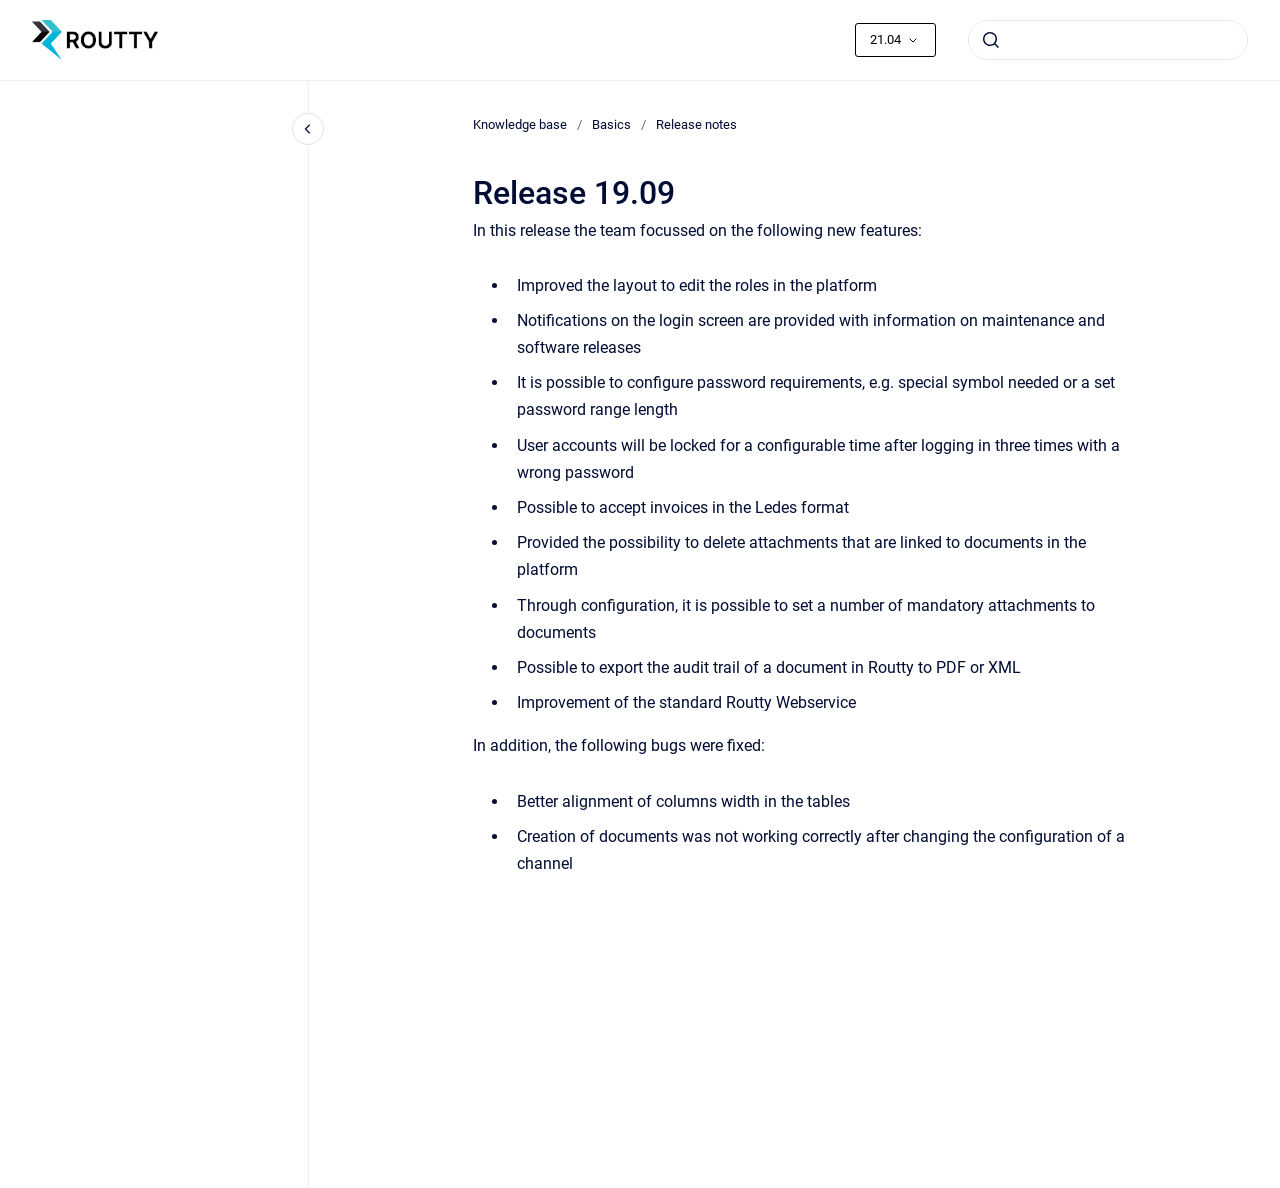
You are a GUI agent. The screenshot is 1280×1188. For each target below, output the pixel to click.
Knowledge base (520, 124)
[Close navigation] (308, 129)
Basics (611, 124)
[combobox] (1108, 40)
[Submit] (991, 40)
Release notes (696, 124)
